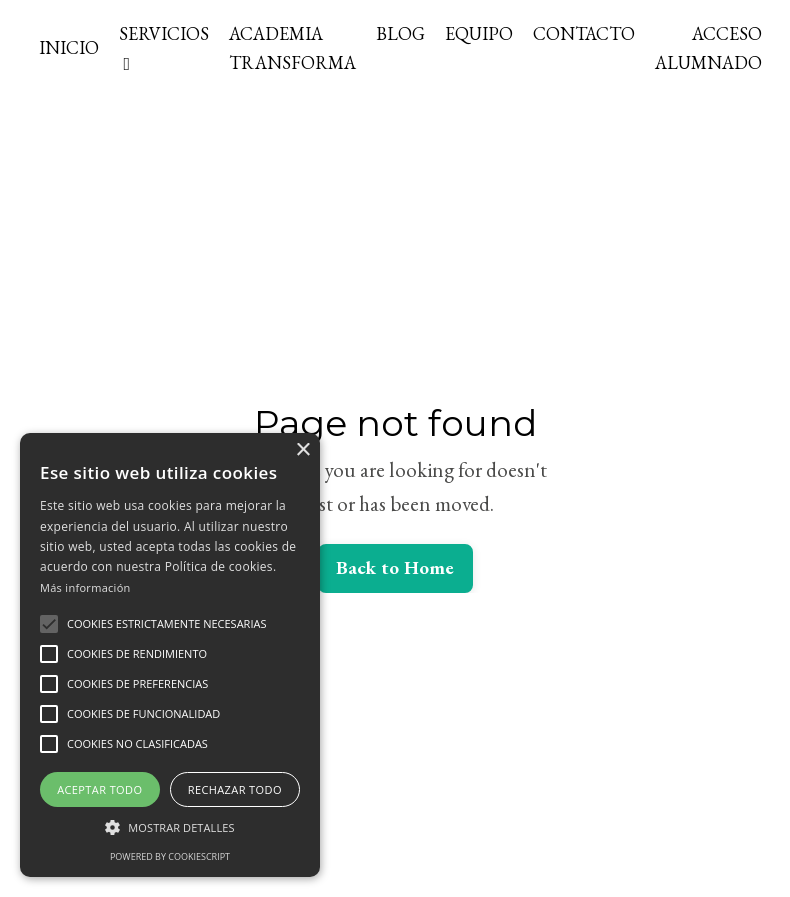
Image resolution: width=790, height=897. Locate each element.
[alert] (170, 655)
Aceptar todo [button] (99, 789)
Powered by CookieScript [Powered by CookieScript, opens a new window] (170, 856)
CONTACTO (584, 33)
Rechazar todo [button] (235, 789)
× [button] (302, 450)
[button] (49, 624)
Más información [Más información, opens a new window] (85, 587)
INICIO (69, 47)
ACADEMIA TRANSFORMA (292, 48)
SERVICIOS (164, 47)
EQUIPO (479, 33)
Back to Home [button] (395, 567)
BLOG (400, 33)
